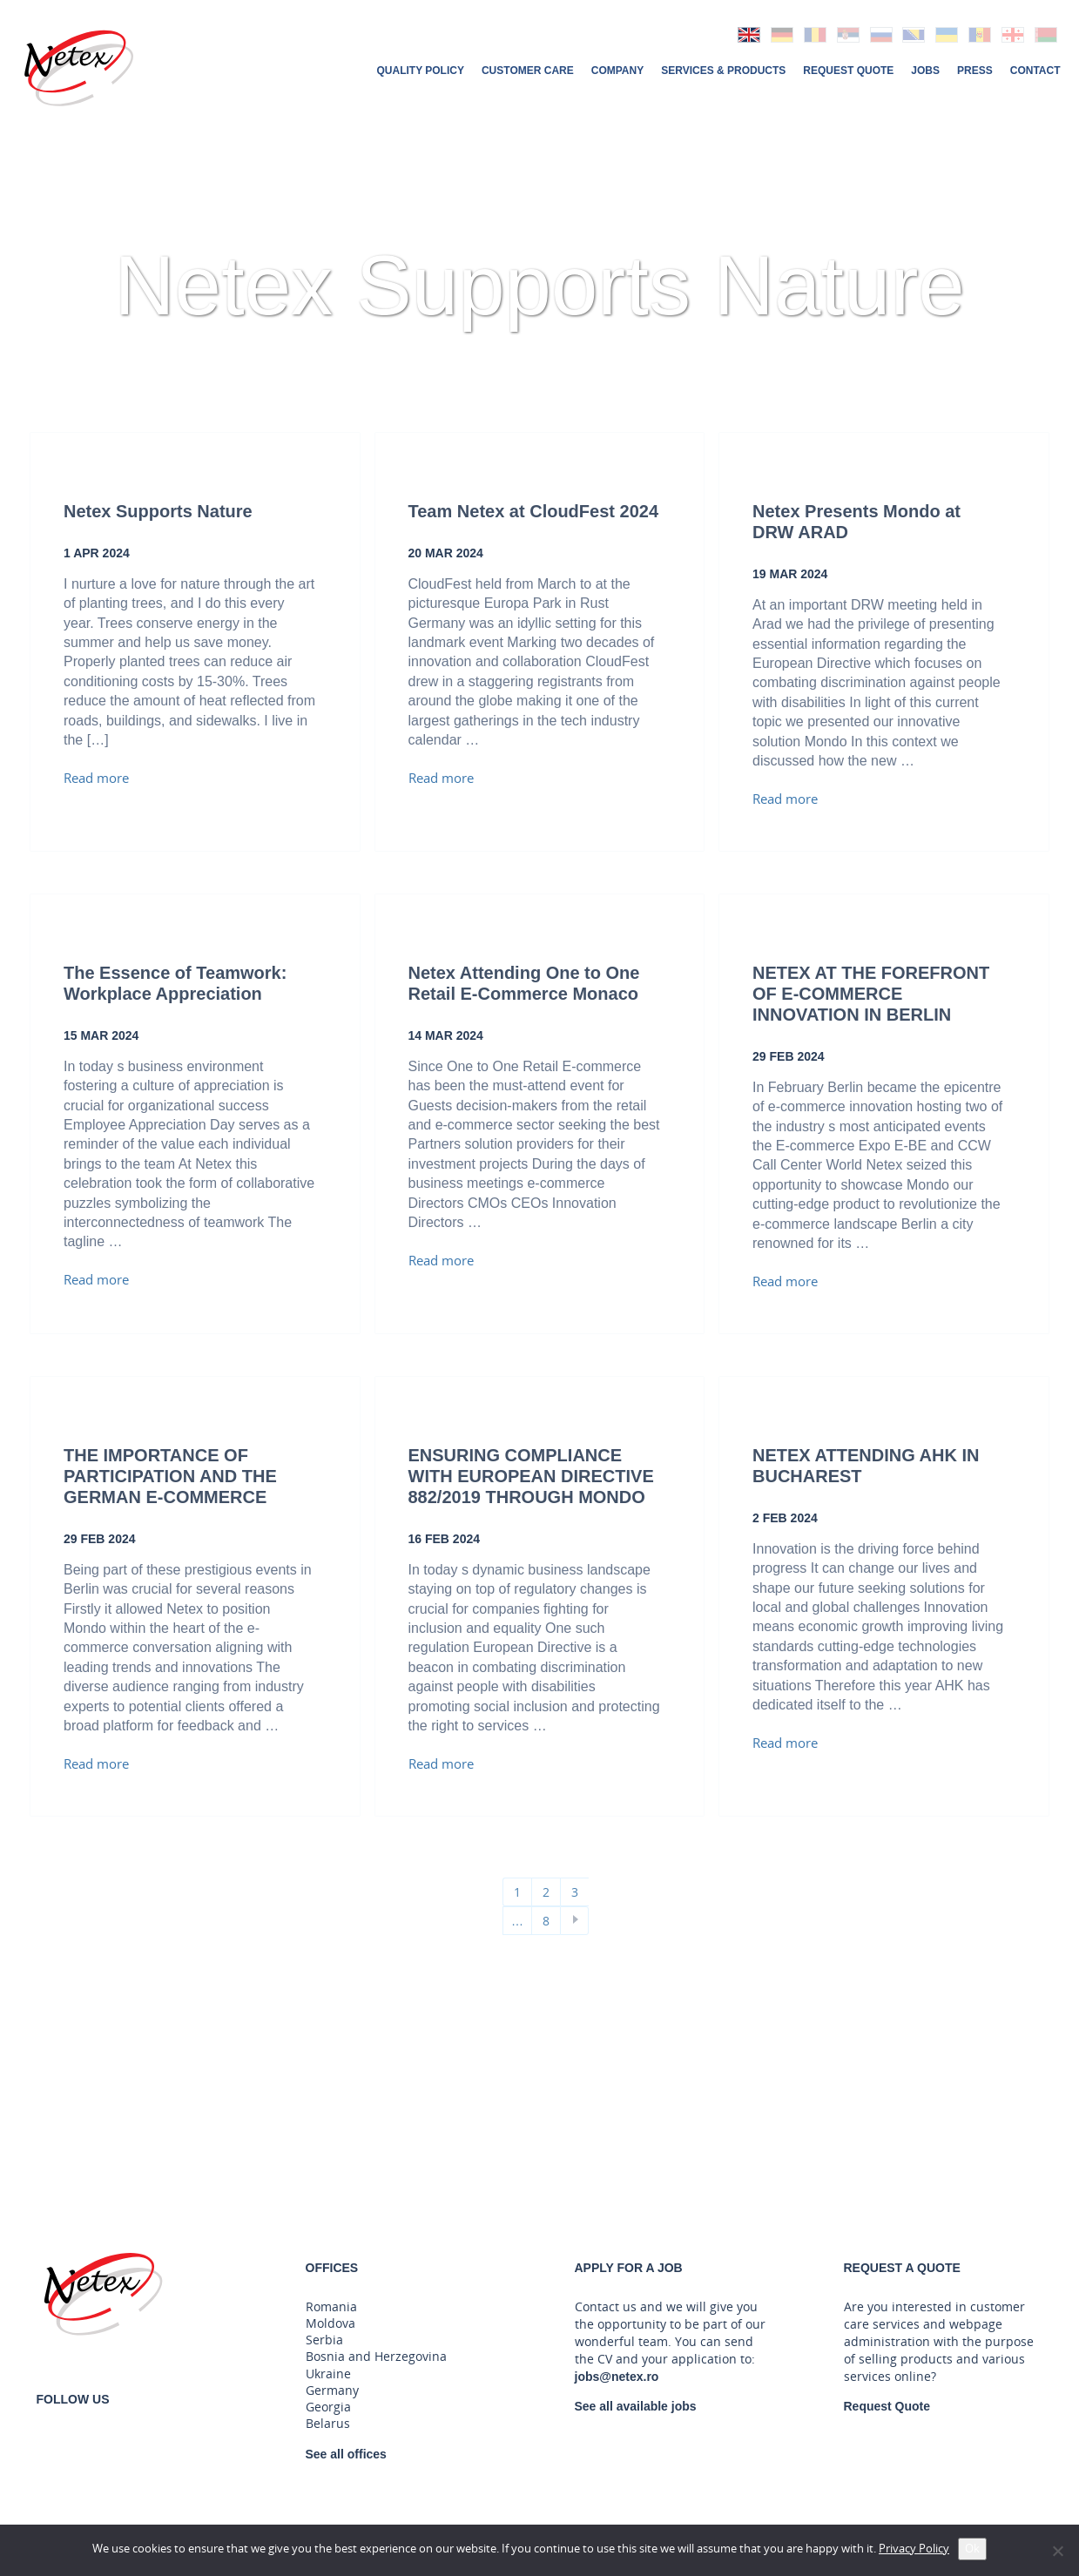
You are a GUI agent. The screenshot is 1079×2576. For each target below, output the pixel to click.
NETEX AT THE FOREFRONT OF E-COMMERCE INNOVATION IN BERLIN (870, 993)
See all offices (346, 2454)
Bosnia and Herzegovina (376, 2357)
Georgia (328, 2407)
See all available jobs (636, 2406)
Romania (331, 2307)
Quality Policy (419, 70)
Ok (972, 2548)
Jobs (925, 70)
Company (617, 70)
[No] (1057, 2550)
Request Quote (848, 70)
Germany (332, 2390)
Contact (1035, 70)
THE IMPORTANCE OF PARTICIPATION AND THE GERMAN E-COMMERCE (170, 1476)
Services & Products (723, 70)
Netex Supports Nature (158, 511)
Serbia (324, 2340)
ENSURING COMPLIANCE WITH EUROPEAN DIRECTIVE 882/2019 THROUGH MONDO (531, 1476)
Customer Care (528, 70)
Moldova (330, 2323)
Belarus (328, 2424)
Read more (96, 778)
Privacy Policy (914, 2548)
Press (975, 70)
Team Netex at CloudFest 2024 (533, 511)
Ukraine (328, 2374)
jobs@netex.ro (617, 2377)
